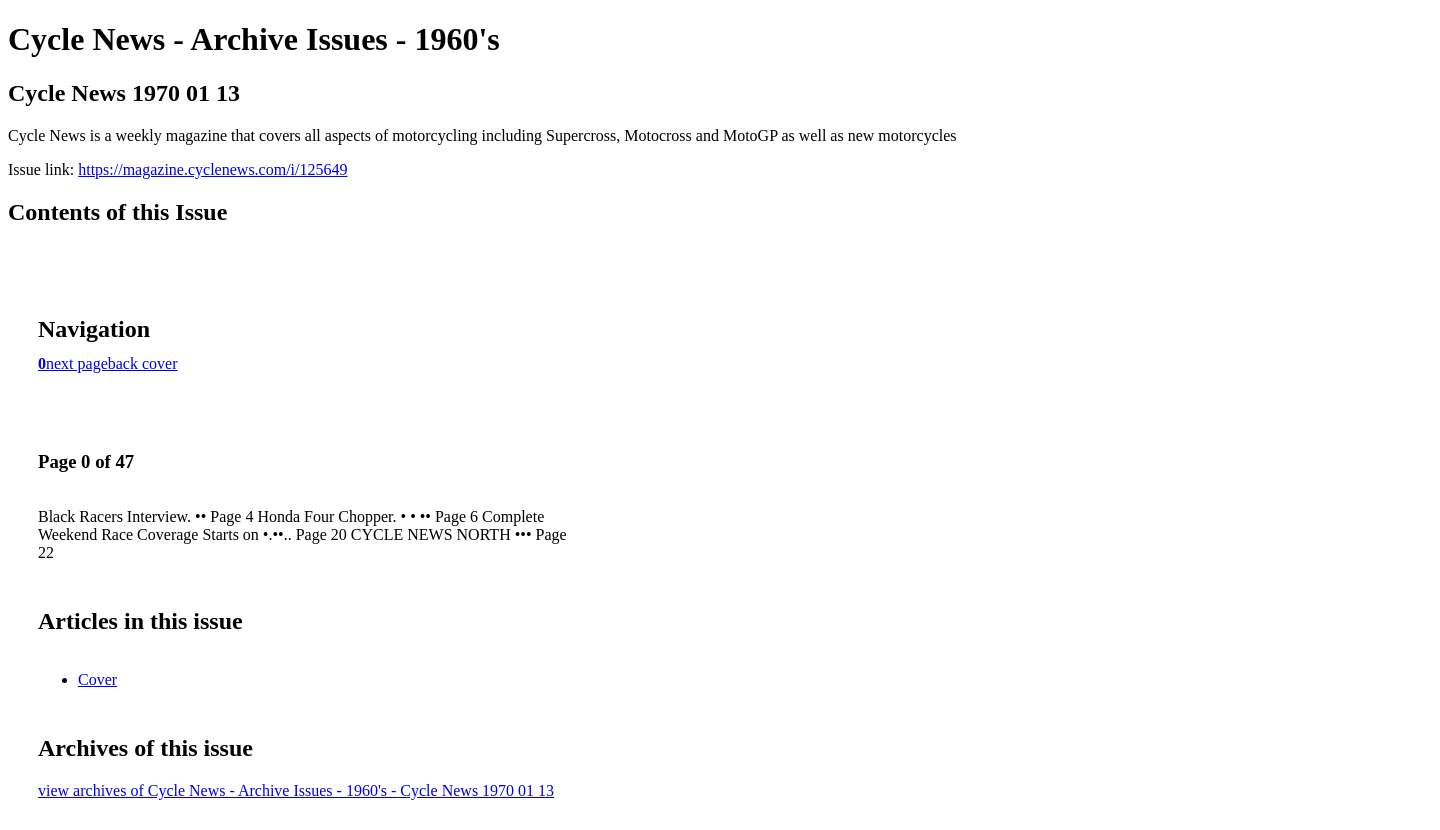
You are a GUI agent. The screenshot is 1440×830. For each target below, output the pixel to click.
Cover (97, 679)
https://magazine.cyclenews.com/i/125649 (212, 169)
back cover (143, 363)
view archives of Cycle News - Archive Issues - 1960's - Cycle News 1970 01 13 (296, 790)
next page (77, 363)
